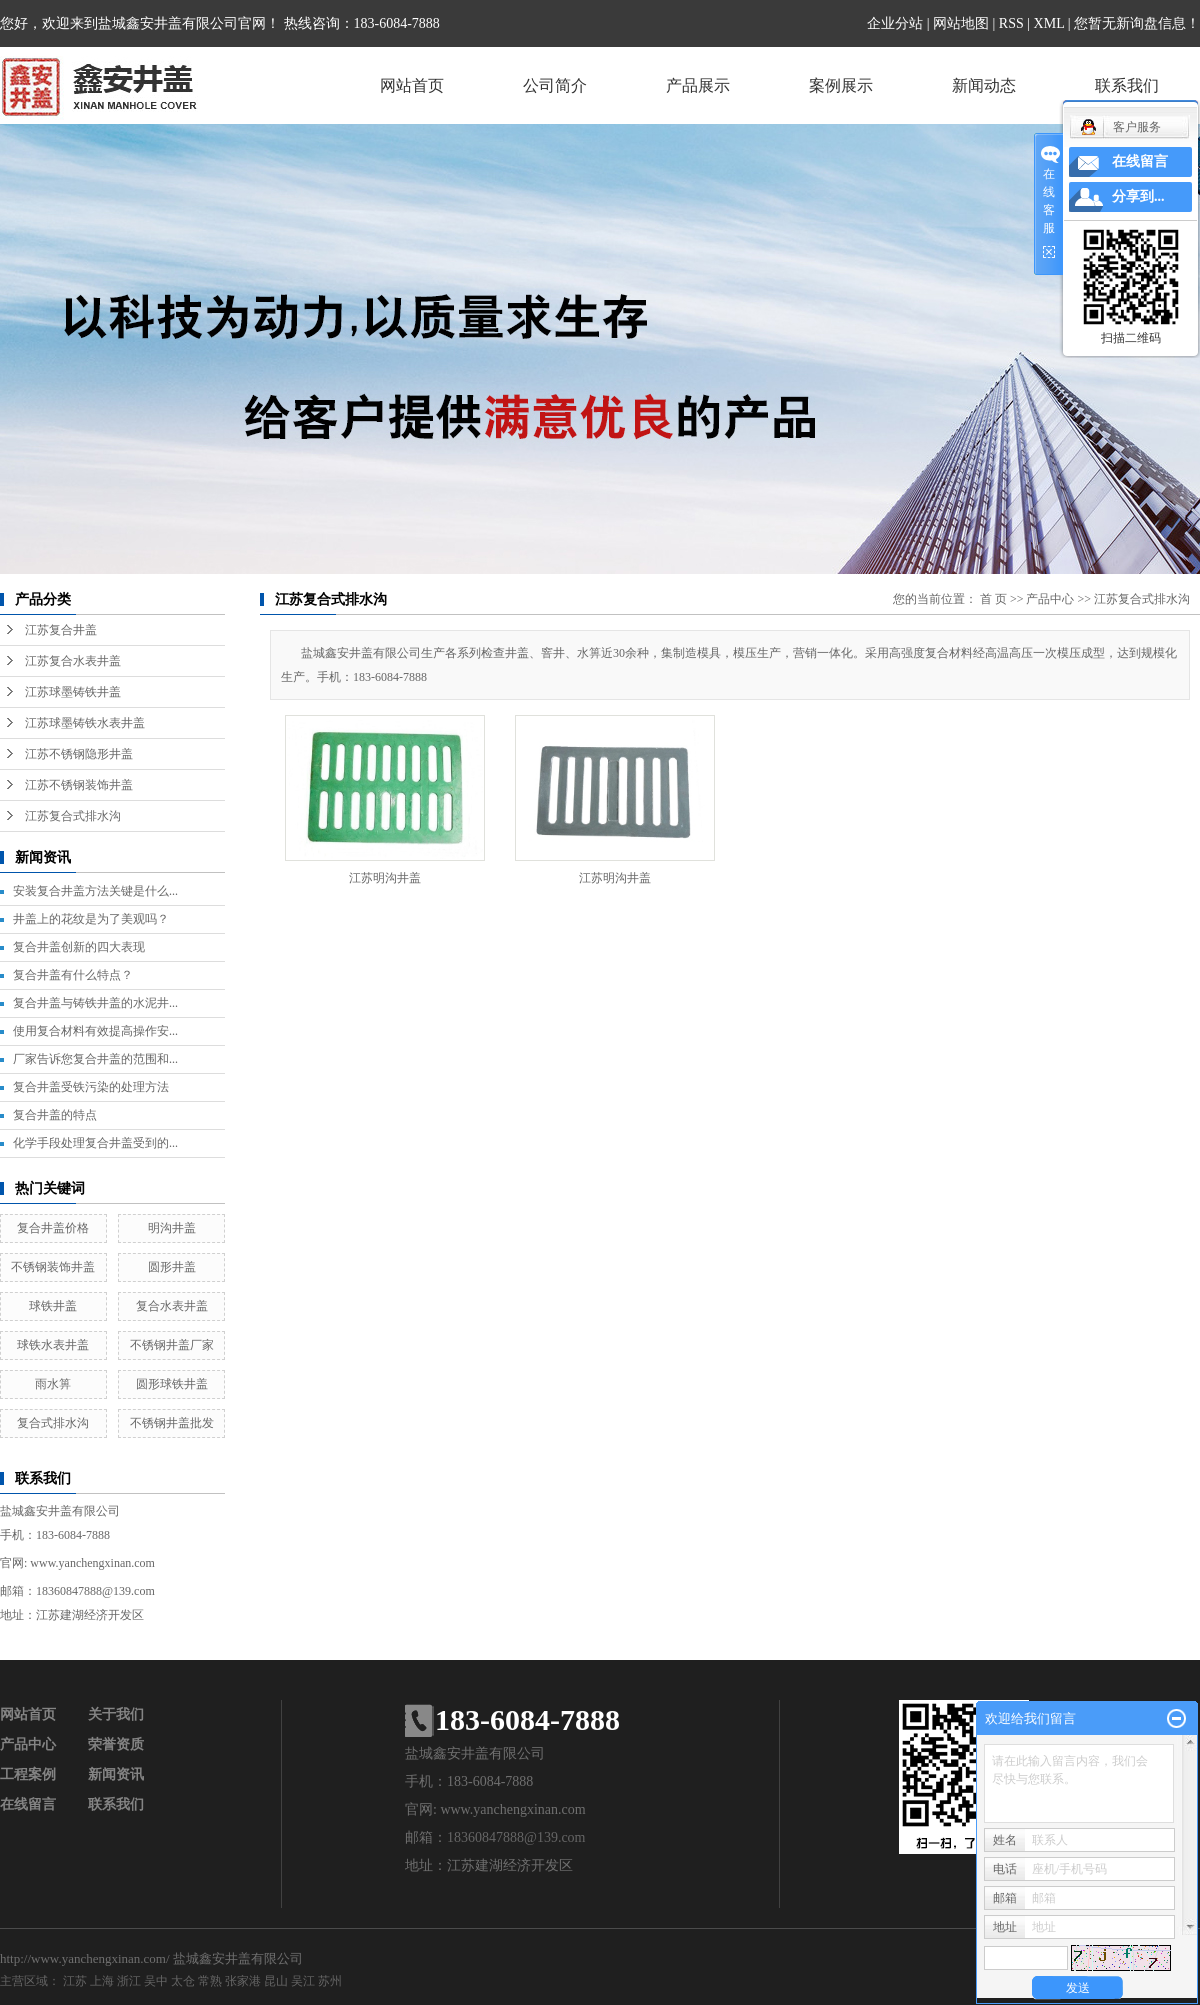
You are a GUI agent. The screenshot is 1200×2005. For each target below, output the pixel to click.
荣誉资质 (116, 1744)
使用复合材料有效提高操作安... (95, 1031)
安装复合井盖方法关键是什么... (95, 891)
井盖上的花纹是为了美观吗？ (91, 919)
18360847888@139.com (95, 1591)
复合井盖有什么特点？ (73, 975)
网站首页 (412, 85)
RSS (1011, 23)
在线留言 (28, 1804)
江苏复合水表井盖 (73, 661)
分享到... (1138, 196)
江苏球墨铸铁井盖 (73, 692)
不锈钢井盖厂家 (172, 1345)
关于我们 (116, 1714)
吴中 (156, 1981)
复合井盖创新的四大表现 (79, 947)
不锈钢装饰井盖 (53, 1267)
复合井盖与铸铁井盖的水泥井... (95, 1003)
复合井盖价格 (53, 1228)
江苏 (75, 1981)
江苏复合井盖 (61, 630)
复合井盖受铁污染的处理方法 (91, 1087)
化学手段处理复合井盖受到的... (95, 1143)
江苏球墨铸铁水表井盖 (85, 723)
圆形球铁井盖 (172, 1384)
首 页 (993, 599)
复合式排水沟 (53, 1423)
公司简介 (555, 85)
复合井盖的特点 (55, 1115)
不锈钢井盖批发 (172, 1423)
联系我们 (1127, 85)
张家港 (243, 1981)
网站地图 (961, 23)
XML (1049, 23)
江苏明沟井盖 (385, 878)
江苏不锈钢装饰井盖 (79, 785)
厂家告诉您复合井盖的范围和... (95, 1059)
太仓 (183, 1981)
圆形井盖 (172, 1267)
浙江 (129, 1981)
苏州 (330, 1981)
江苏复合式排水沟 (73, 816)
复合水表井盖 (172, 1306)
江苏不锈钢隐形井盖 (79, 754)
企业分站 (895, 23)
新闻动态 (984, 85)
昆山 (276, 1981)
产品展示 (698, 85)
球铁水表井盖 (53, 1345)
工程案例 (28, 1774)
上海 (102, 1981)
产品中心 (1050, 599)
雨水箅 (53, 1384)
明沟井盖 (172, 1228)
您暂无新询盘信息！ (1137, 23)
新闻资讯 (116, 1774)
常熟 (210, 1981)
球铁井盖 (53, 1306)
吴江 (303, 1981)
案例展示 (841, 85)
